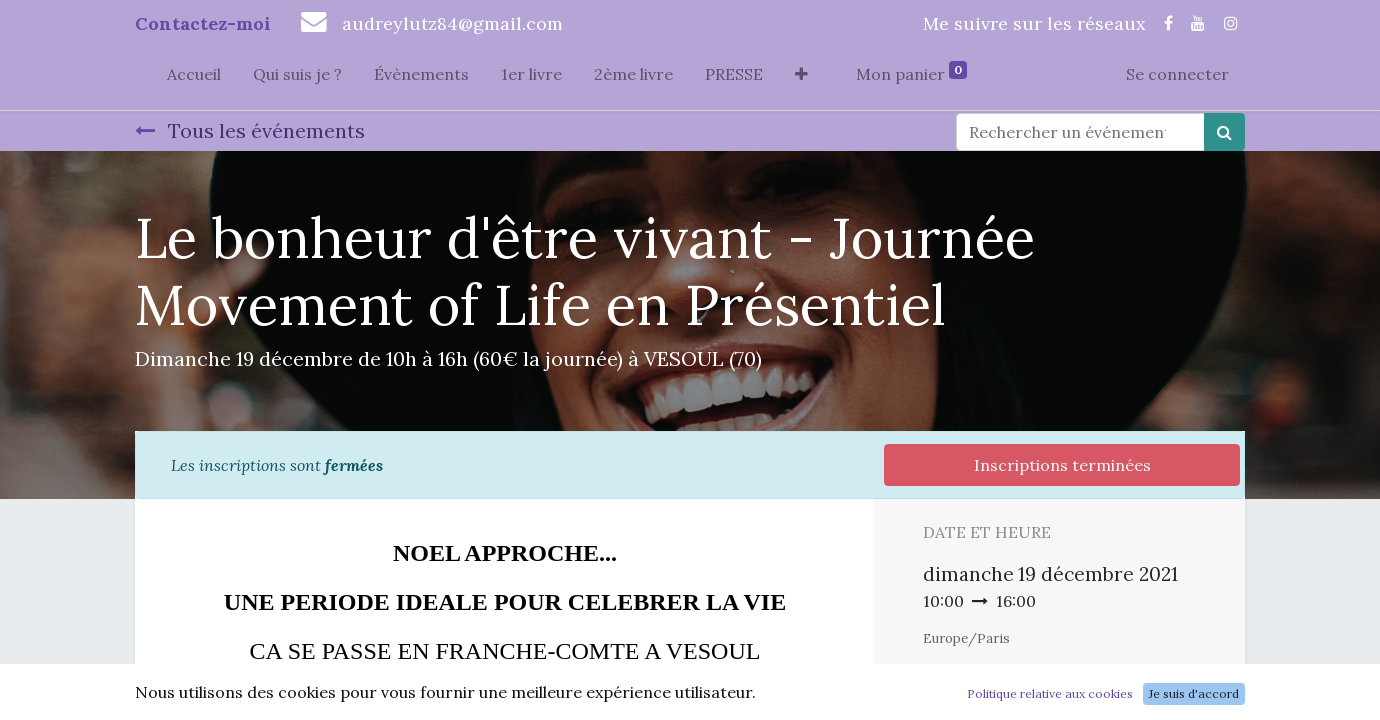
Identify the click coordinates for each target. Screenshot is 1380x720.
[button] (801, 78)
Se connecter (1177, 74)
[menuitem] (194, 78)
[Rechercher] (1224, 132)
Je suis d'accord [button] (1194, 693)
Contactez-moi (203, 23)
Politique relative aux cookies (1050, 693)
